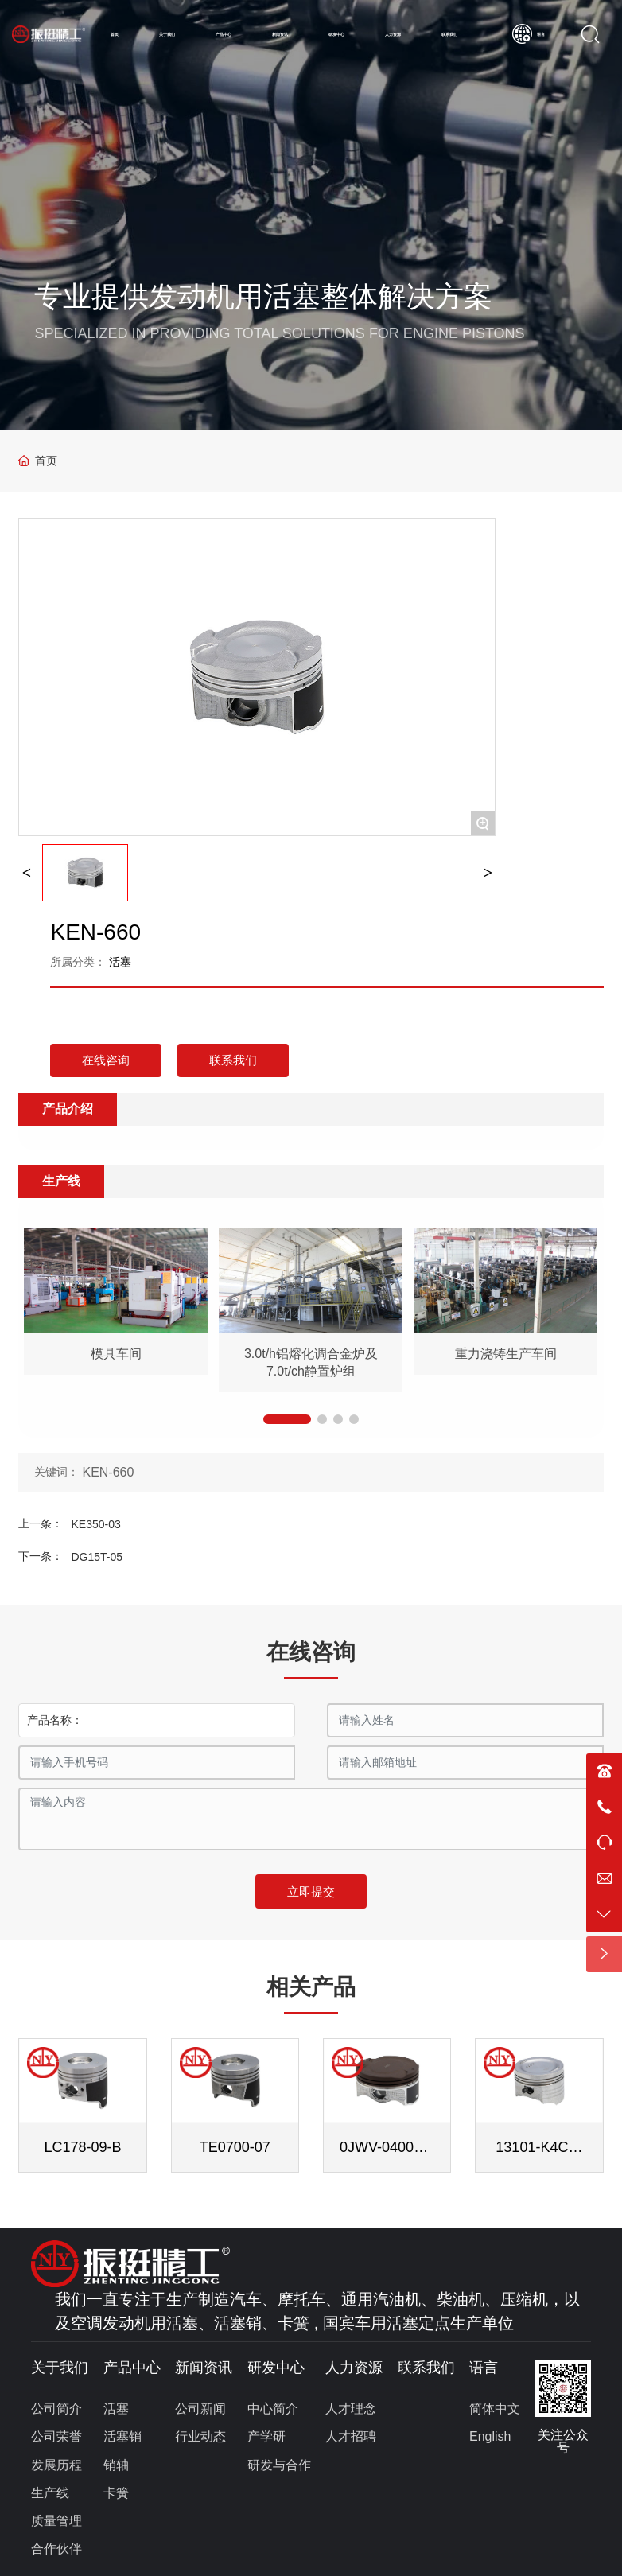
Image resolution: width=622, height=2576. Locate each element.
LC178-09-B (83, 2147)
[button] (287, 1419)
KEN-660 (108, 1472)
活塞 (120, 961)
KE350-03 (95, 1524)
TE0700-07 (235, 2147)
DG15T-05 (96, 1557)
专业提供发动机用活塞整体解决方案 (263, 296)
